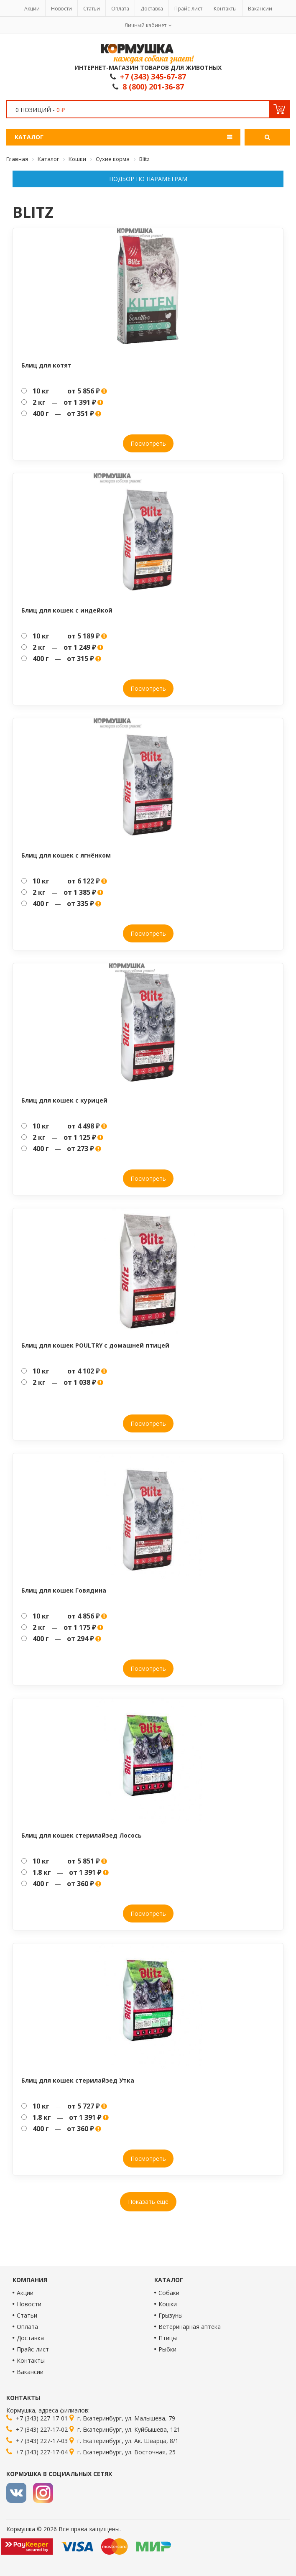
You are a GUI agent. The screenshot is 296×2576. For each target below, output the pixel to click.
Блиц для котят (46, 365)
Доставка (151, 8)
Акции (32, 8)
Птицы (167, 2338)
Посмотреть (148, 443)
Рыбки (167, 2349)
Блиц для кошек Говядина (63, 1590)
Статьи (91, 8)
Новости (61, 8)
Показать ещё (148, 2202)
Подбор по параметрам (148, 179)
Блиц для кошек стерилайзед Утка (77, 2080)
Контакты (225, 8)
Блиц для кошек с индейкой (66, 610)
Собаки (168, 2293)
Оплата (120, 8)
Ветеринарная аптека (189, 2327)
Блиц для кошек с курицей (64, 1100)
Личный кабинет (145, 25)
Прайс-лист (188, 8)
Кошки (167, 2304)
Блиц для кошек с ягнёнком (66, 855)
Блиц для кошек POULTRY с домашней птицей (95, 1345)
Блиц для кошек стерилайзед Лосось (81, 1835)
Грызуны (170, 2315)
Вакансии (260, 8)
